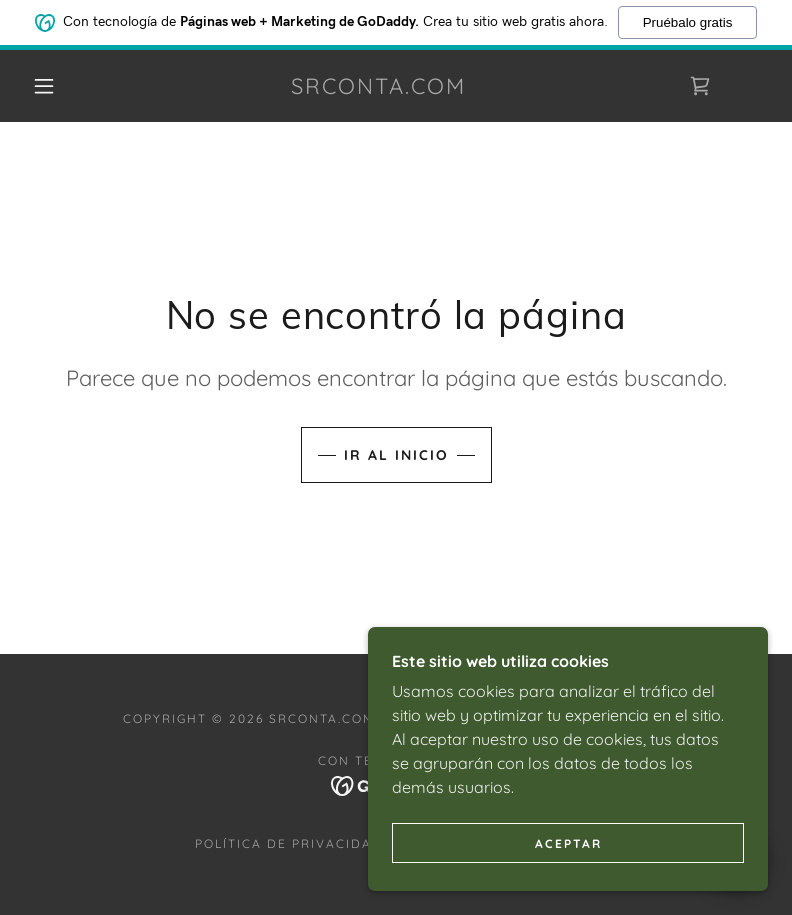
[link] (379, 88)
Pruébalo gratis (688, 20)
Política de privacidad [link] (289, 843)
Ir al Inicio (396, 455)
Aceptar (568, 870)
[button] (44, 86)
